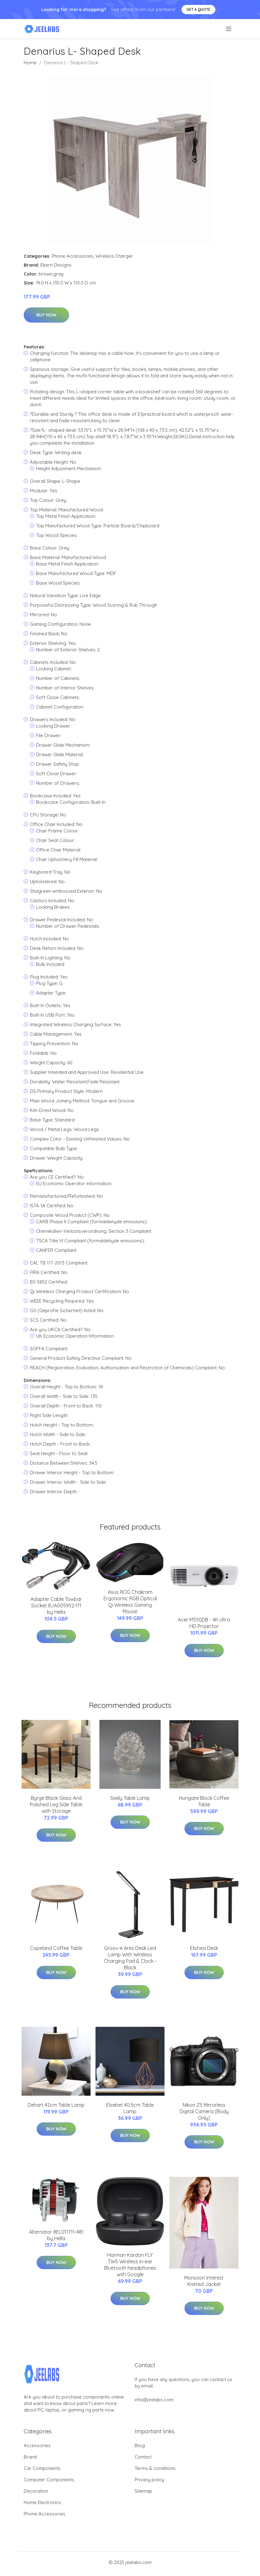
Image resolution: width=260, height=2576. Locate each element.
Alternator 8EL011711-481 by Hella (56, 2235)
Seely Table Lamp (130, 1798)
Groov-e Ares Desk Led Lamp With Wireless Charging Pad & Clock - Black (130, 1958)
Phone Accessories (72, 256)
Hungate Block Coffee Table (204, 1801)
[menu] (229, 29)
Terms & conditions (155, 2468)
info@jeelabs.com (154, 2400)
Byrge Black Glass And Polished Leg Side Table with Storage (56, 1804)
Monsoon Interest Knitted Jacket (204, 2281)
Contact (143, 2457)
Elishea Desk (204, 1948)
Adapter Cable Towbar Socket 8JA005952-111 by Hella (56, 1605)
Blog (140, 2445)
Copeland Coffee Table (56, 1948)
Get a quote (198, 9)
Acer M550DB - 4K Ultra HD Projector (204, 1623)
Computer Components (49, 2480)
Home (30, 62)
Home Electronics (42, 2502)
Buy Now (46, 315)
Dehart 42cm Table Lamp (56, 2105)
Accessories (37, 2445)
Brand (30, 2457)
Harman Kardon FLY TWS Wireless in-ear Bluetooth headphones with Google (130, 2264)
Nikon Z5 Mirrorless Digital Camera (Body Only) (204, 2111)
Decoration (36, 2491)
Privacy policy (149, 2480)
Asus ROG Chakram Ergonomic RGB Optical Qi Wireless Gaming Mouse (130, 1601)
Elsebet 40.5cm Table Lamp (130, 2108)
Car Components (42, 2468)
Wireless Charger (114, 256)
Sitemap (143, 2491)
